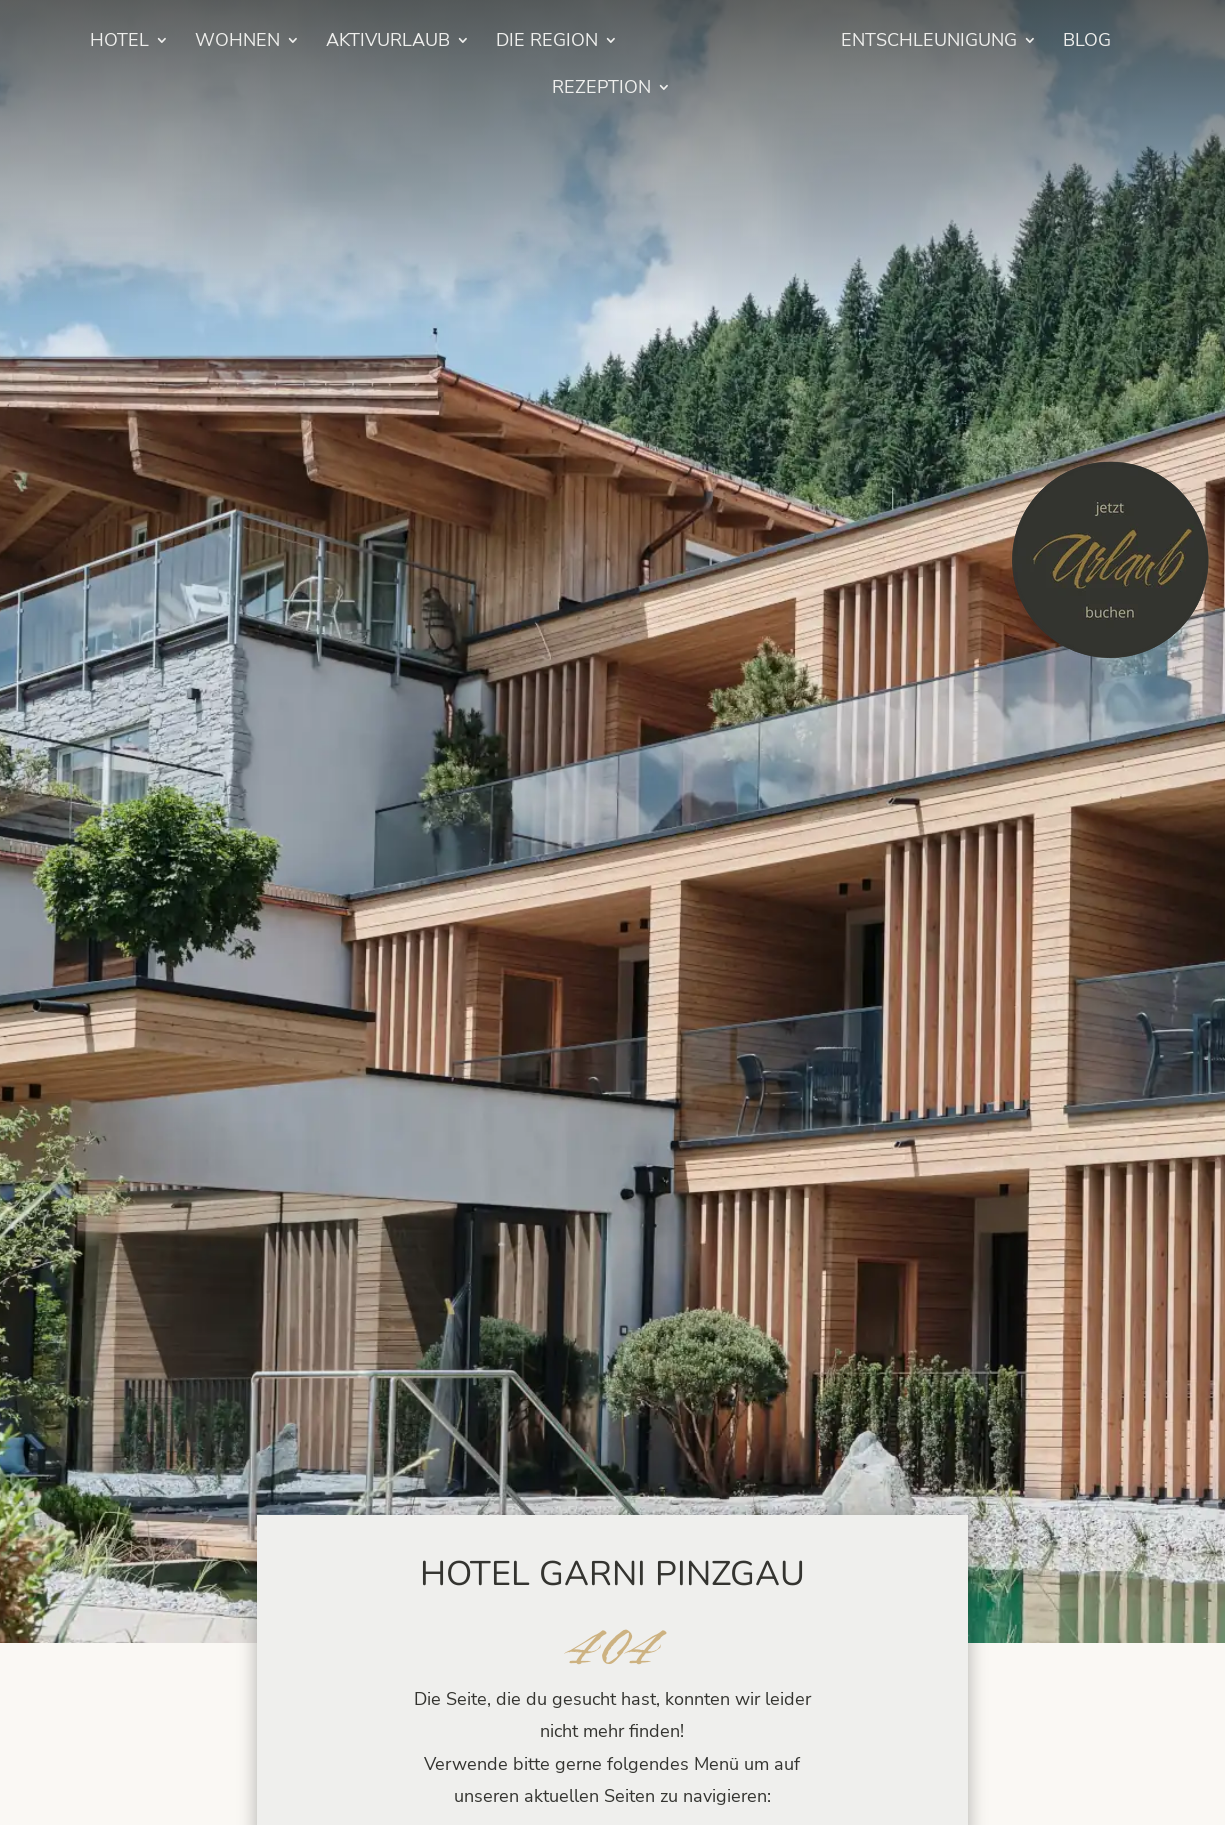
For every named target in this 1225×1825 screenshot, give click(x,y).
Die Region (547, 42)
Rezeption (601, 89)
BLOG (1087, 42)
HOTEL (119, 42)
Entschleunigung (929, 42)
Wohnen (237, 42)
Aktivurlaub (388, 42)
